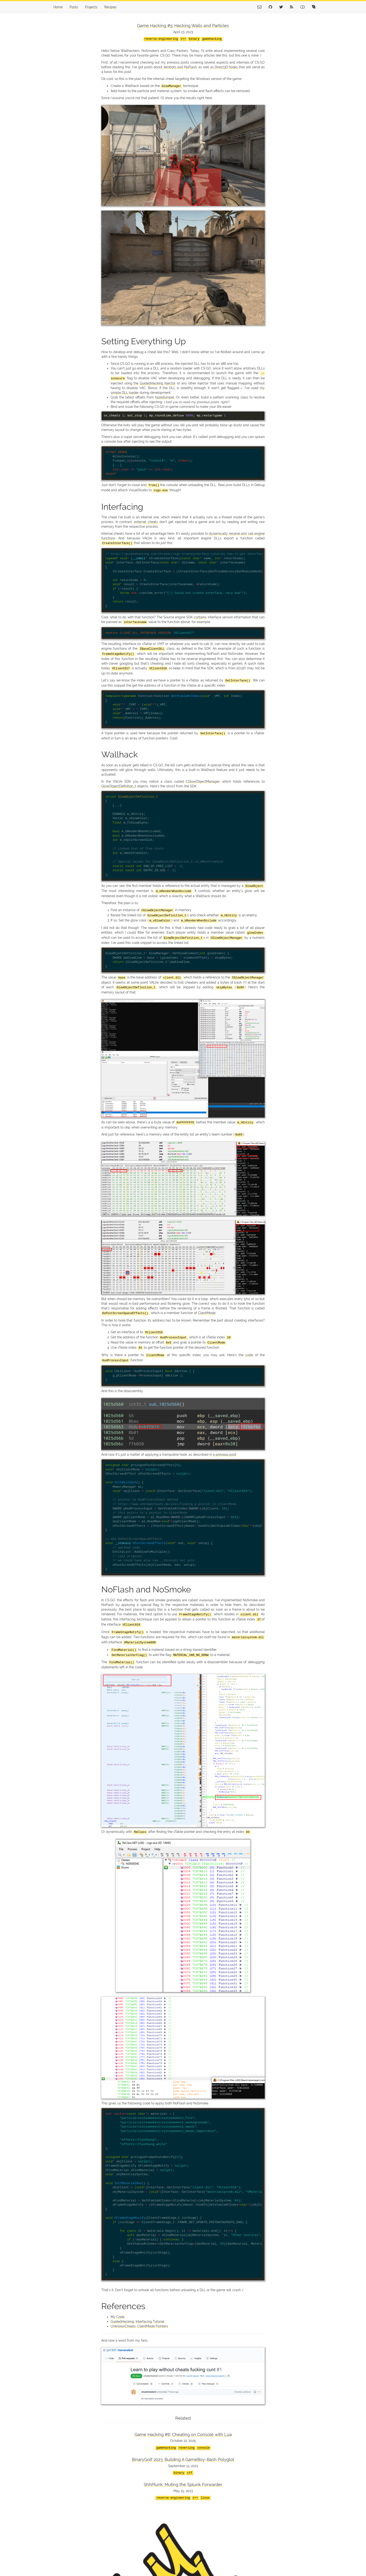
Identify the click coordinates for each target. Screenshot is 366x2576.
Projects (91, 7)
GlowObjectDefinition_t (118, 786)
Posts (74, 7)
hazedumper (164, 397)
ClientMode (206, 1313)
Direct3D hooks (226, 67)
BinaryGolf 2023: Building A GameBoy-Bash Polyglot (183, 2459)
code (249, 1355)
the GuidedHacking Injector (155, 383)
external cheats (146, 522)
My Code (117, 2317)
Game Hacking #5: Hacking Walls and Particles (183, 25)
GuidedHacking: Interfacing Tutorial (137, 2321)
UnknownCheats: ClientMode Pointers (139, 2326)
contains (200, 617)
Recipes (110, 7)
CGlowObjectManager (202, 781)
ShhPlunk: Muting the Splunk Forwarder (183, 2484)
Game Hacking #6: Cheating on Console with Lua (183, 2434)
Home (58, 7)
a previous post (224, 1454)
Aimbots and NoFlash (180, 67)
